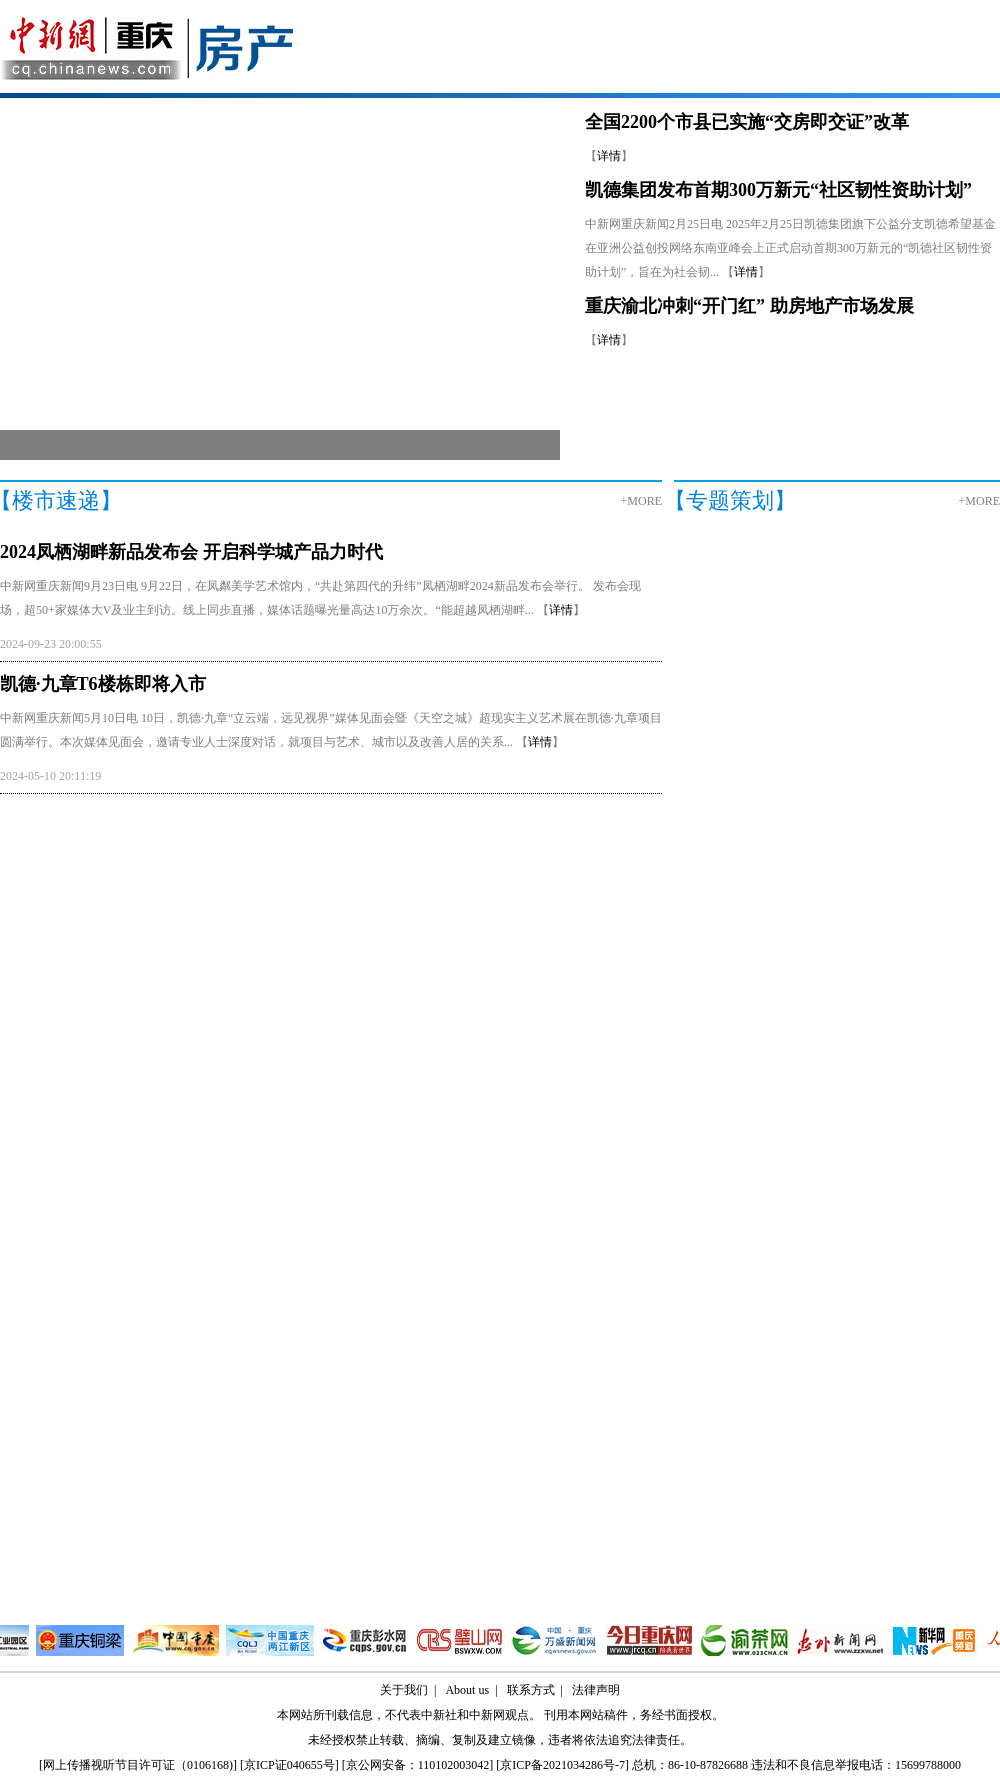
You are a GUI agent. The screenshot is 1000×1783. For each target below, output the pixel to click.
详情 (609, 156)
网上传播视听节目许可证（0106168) (138, 1765)
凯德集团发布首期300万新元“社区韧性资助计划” (778, 190)
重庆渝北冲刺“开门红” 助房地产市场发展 (749, 306)
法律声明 (596, 1690)
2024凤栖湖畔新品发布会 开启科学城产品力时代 (191, 552)
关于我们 (404, 1690)
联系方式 (531, 1690)
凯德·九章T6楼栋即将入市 (103, 684)
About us (467, 1690)
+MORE (641, 501)
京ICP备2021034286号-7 (562, 1765)
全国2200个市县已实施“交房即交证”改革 (747, 122)
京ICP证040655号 (289, 1765)
